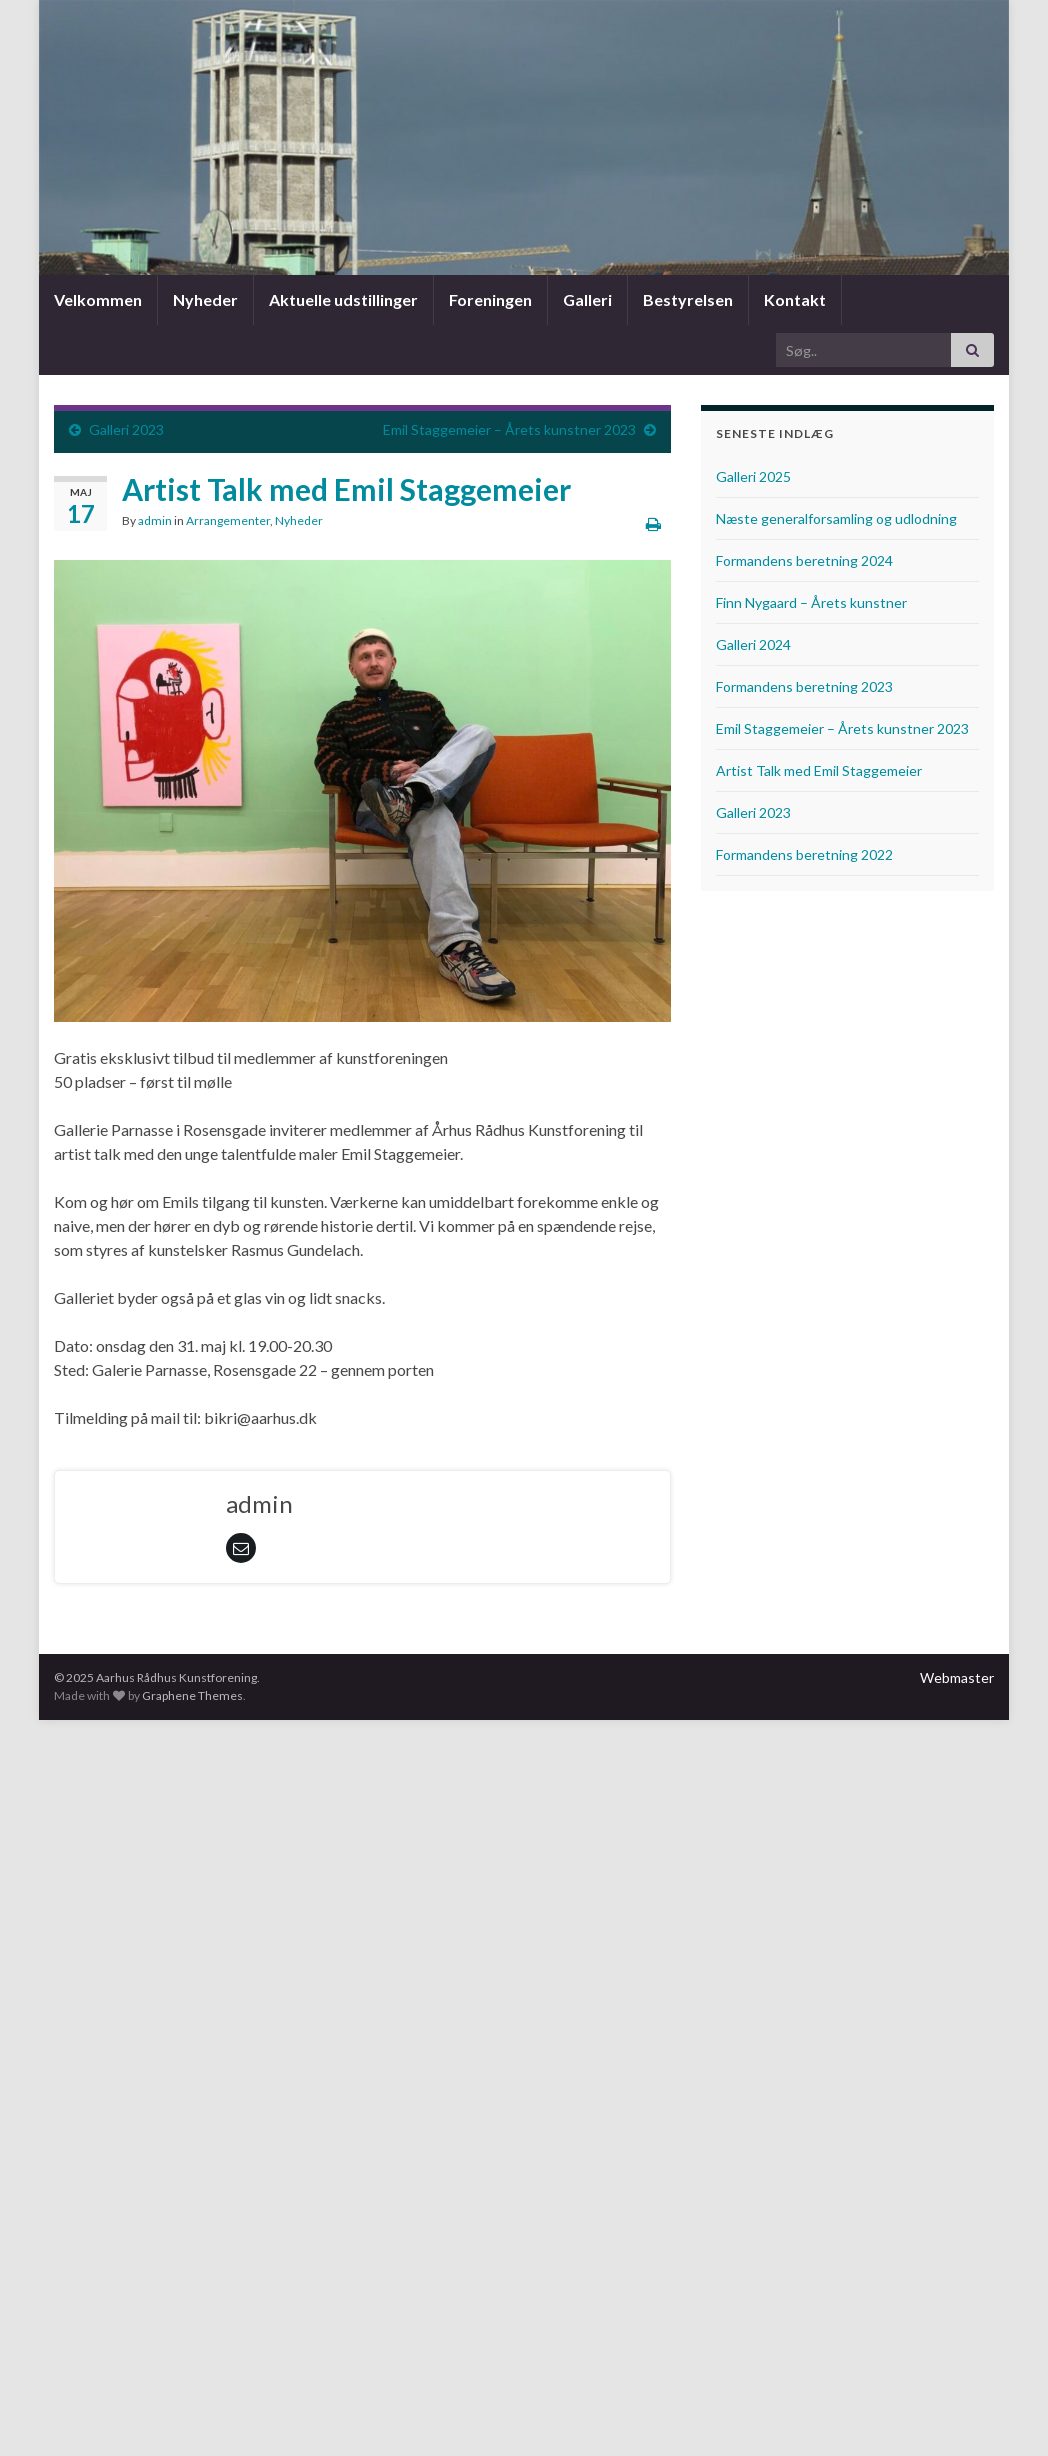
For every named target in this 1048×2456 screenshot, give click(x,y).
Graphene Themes (192, 1695)
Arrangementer (228, 520)
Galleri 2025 (753, 476)
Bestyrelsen (686, 299)
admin (155, 520)
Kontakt (793, 299)
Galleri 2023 (126, 429)
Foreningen (490, 299)
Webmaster (957, 1677)
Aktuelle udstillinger (343, 299)
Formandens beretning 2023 (804, 686)
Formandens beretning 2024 (804, 560)
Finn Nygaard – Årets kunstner (811, 602)
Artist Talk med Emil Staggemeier (819, 770)
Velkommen (98, 299)
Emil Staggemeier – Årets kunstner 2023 (509, 429)
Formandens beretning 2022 (804, 854)
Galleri (587, 299)
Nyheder (205, 299)
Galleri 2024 (753, 644)
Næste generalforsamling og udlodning (836, 518)
